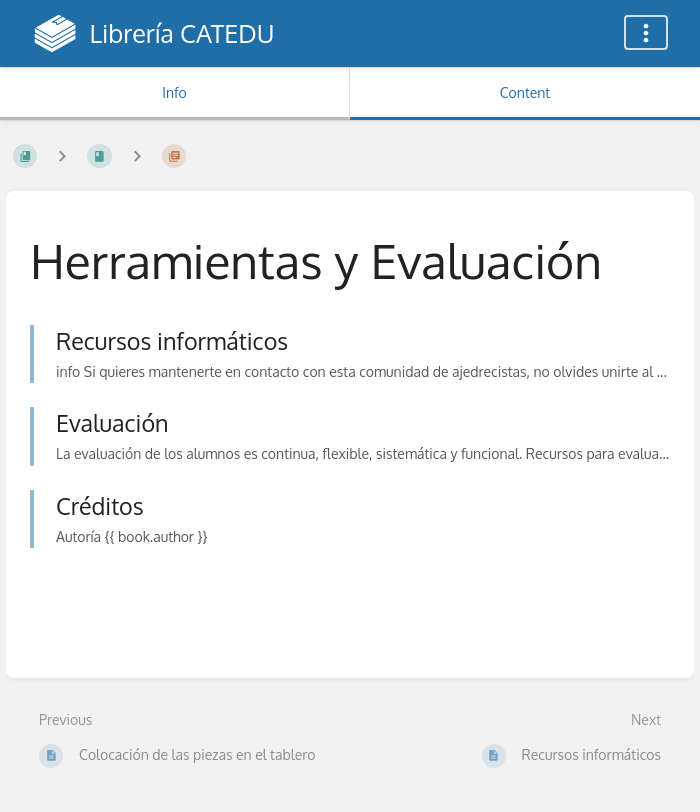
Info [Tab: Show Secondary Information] (174, 92)
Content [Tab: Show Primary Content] (525, 92)
